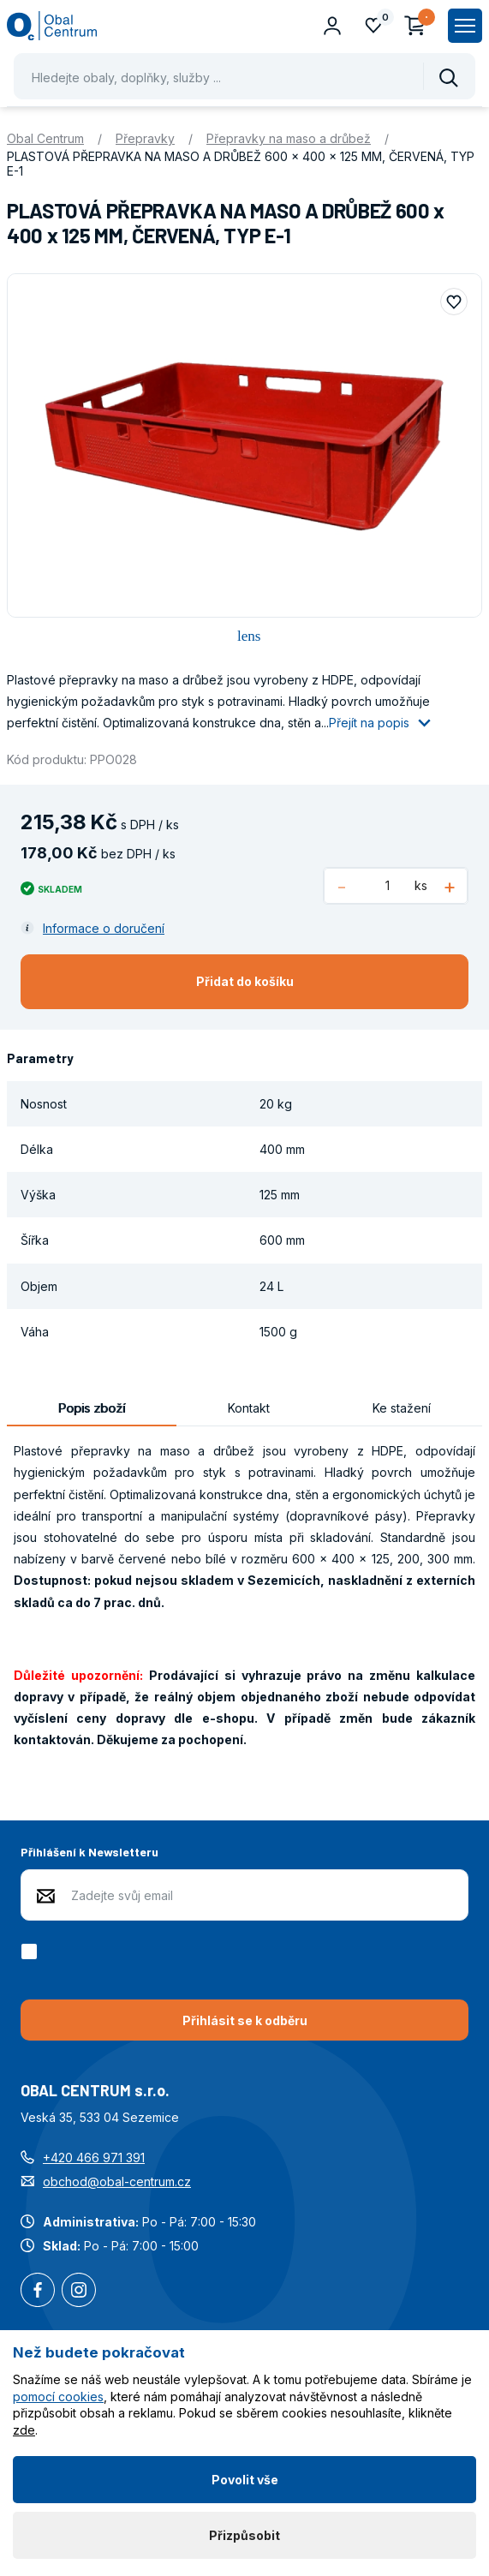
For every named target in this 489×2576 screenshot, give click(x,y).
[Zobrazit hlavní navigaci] (465, 26)
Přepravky (145, 138)
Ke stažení (402, 1408)
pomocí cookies (58, 2396)
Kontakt (249, 1408)
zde (24, 2430)
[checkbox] (32, 1951)
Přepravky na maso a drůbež (288, 138)
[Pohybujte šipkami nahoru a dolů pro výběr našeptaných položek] (244, 76)
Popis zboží (91, 1408)
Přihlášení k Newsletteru (89, 1851)
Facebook (38, 2291)
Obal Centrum (45, 138)
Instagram (79, 2291)
